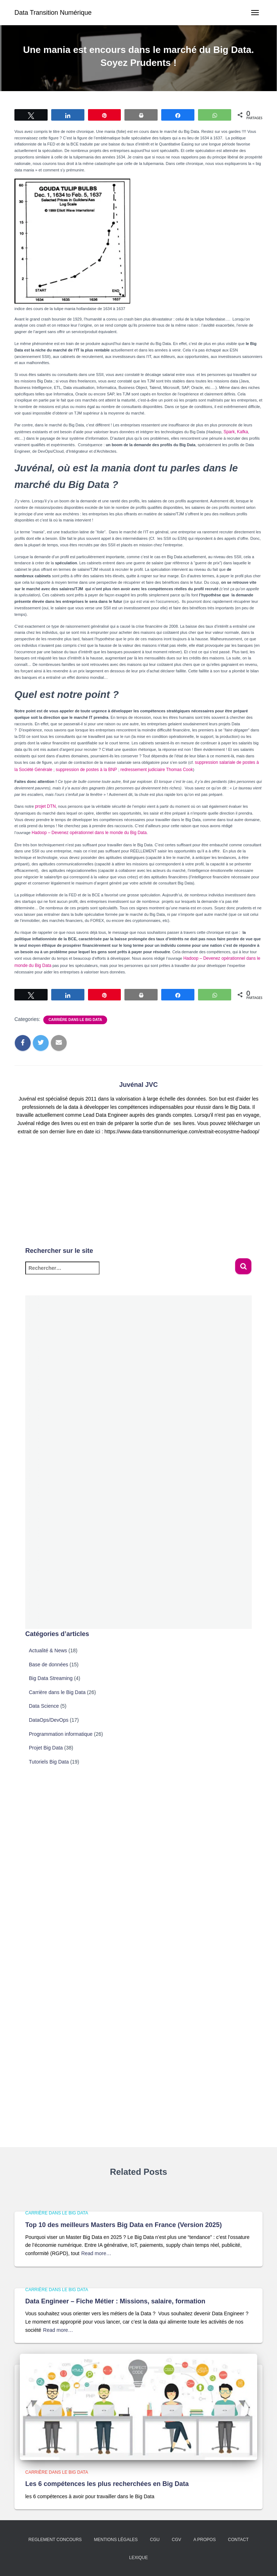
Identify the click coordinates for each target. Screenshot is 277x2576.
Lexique (138, 2557)
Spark (229, 431)
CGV (176, 2539)
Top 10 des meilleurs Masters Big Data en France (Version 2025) (123, 2224)
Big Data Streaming (50, 1674)
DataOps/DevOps (49, 1716)
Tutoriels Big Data (49, 1758)
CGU (155, 2539)
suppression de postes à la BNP (77, 768)
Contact (238, 2539)
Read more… (96, 2253)
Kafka (241, 431)
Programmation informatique (61, 1730)
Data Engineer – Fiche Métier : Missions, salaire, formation (115, 2301)
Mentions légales (115, 2539)
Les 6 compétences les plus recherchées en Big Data (107, 2483)
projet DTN (44, 804)
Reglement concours (55, 2539)
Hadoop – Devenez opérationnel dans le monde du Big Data (85, 830)
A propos (204, 2539)
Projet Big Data (46, 1744)
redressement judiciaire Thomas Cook (141, 768)
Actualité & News (48, 1646)
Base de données (48, 1660)
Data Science (44, 1702)
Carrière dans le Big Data (75, 1016)
